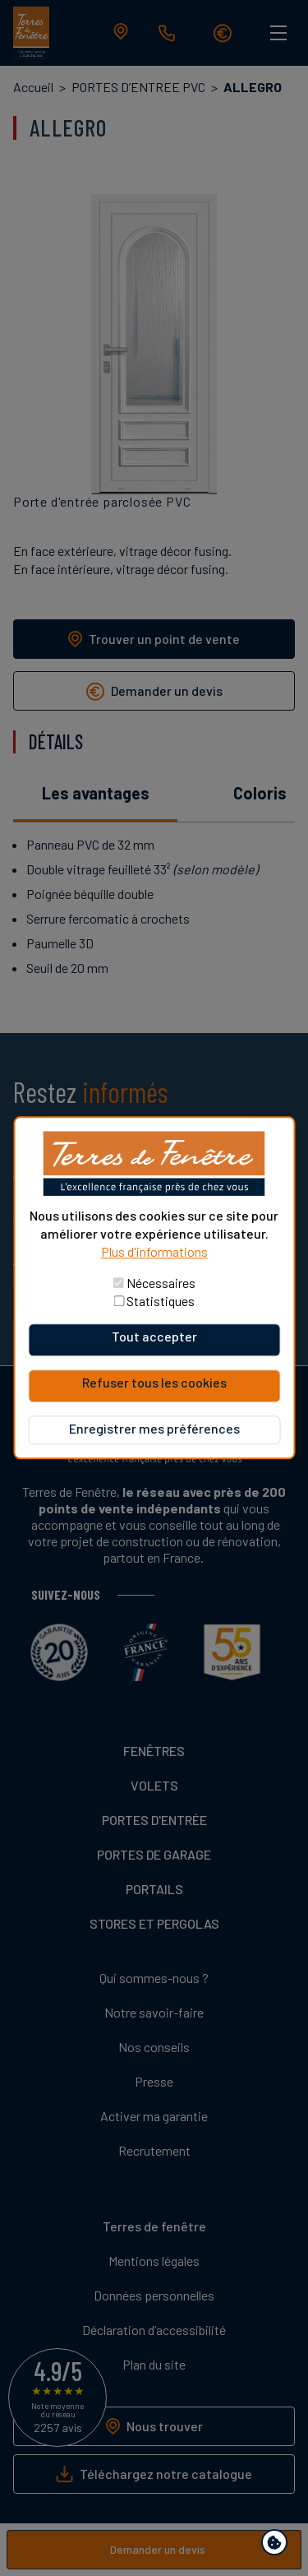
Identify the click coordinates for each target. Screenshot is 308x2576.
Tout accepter (154, 1337)
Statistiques (160, 1301)
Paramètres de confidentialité (278, 2545)
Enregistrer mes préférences (154, 1429)
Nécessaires (160, 1283)
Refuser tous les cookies (154, 1383)
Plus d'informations (154, 1252)
